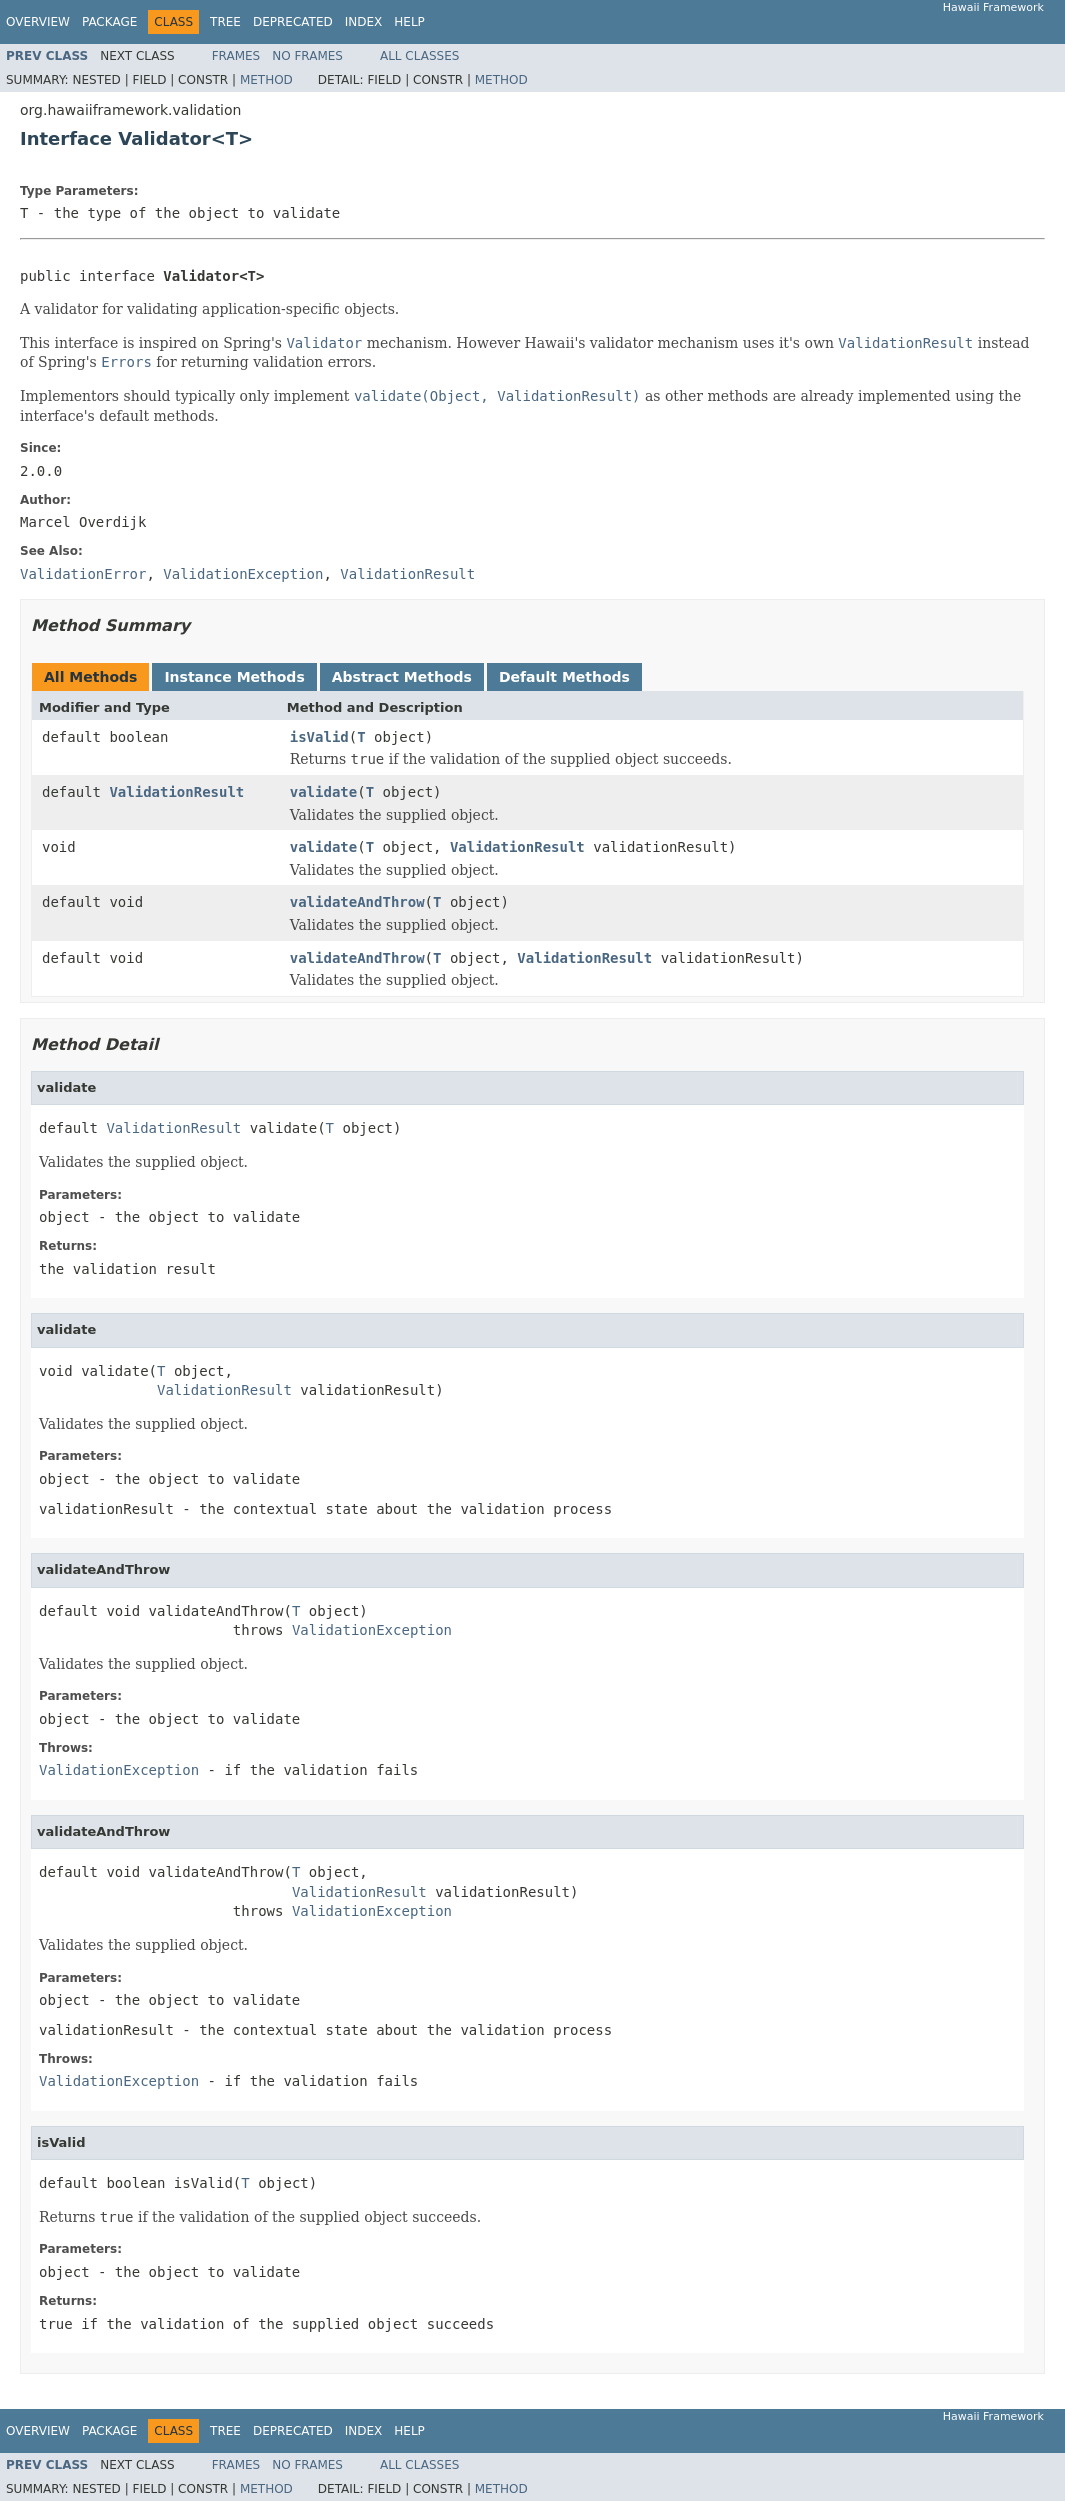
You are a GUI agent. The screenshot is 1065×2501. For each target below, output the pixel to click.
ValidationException (372, 1630)
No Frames (307, 56)
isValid (319, 737)
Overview (38, 22)
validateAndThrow (357, 902)
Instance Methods (234, 677)
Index (364, 22)
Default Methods (564, 677)
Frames (236, 56)
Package (109, 22)
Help (409, 22)
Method (266, 80)
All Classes (419, 56)
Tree (225, 22)
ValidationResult (176, 792)
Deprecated (293, 22)
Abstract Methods (402, 677)
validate (323, 792)
